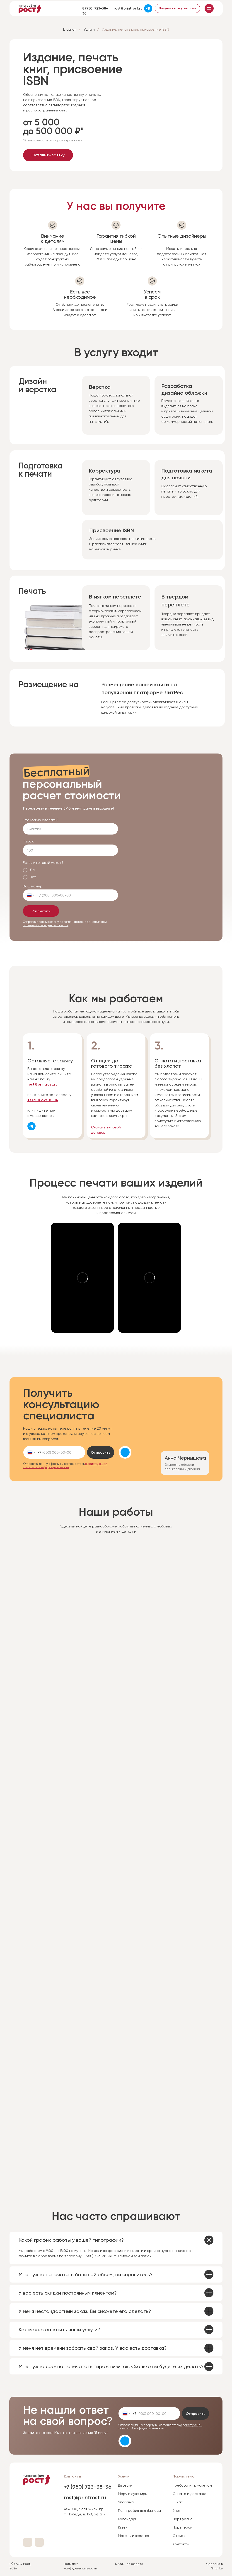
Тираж (28, 841)
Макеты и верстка (133, 2536)
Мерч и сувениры (132, 2494)
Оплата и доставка (189, 2494)
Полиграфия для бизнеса (139, 2510)
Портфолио (183, 2519)
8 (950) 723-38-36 (97, 2256)
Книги (123, 2527)
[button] (177, 8)
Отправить (100, 1452)
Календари (127, 2519)
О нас (178, 2502)
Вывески (125, 2485)
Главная (69, 29)
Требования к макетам (192, 2485)
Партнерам (183, 2527)
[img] (125, 1452)
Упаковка (126, 2502)
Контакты (181, 2544)
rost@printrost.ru (128, 8)
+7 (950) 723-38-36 (87, 2486)
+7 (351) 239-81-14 (42, 1100)
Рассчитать (41, 911)
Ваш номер (32, 886)
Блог (176, 2510)
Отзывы (179, 2536)
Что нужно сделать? (40, 820)
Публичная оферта (128, 2564)
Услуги (89, 29)
